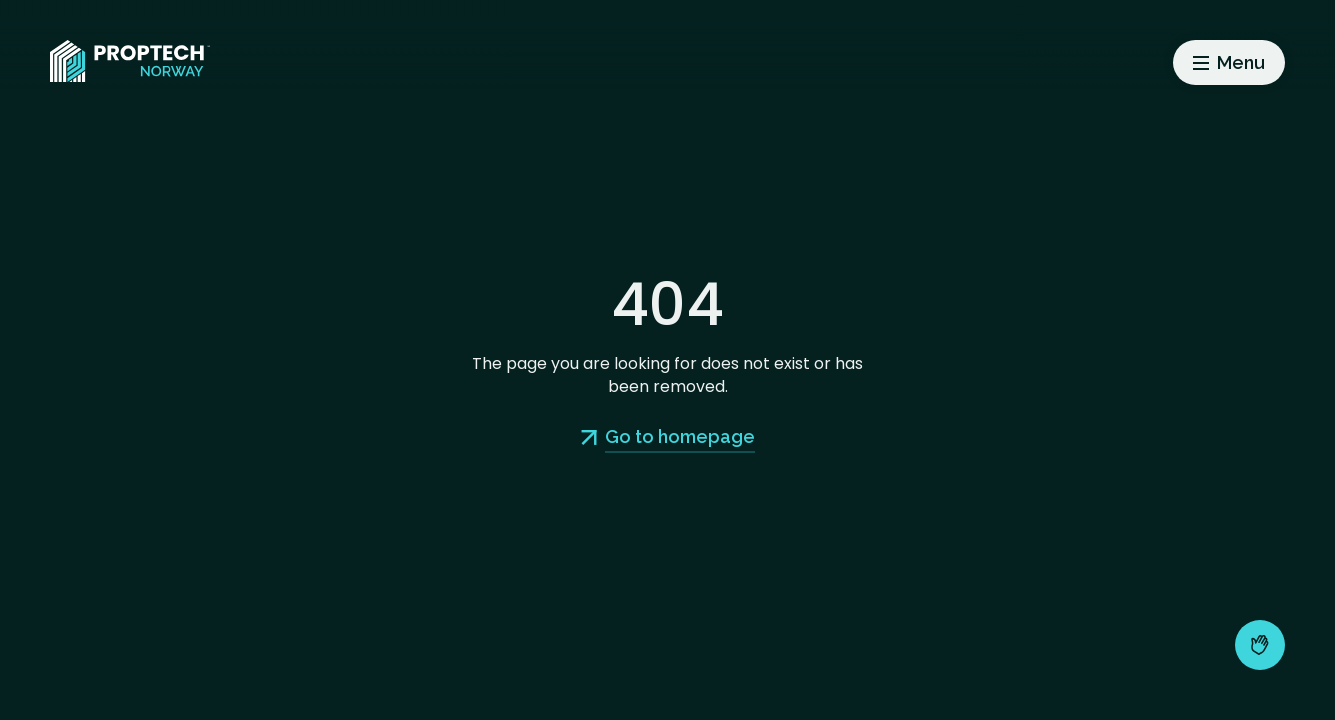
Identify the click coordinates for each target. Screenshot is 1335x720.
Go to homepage (680, 436)
